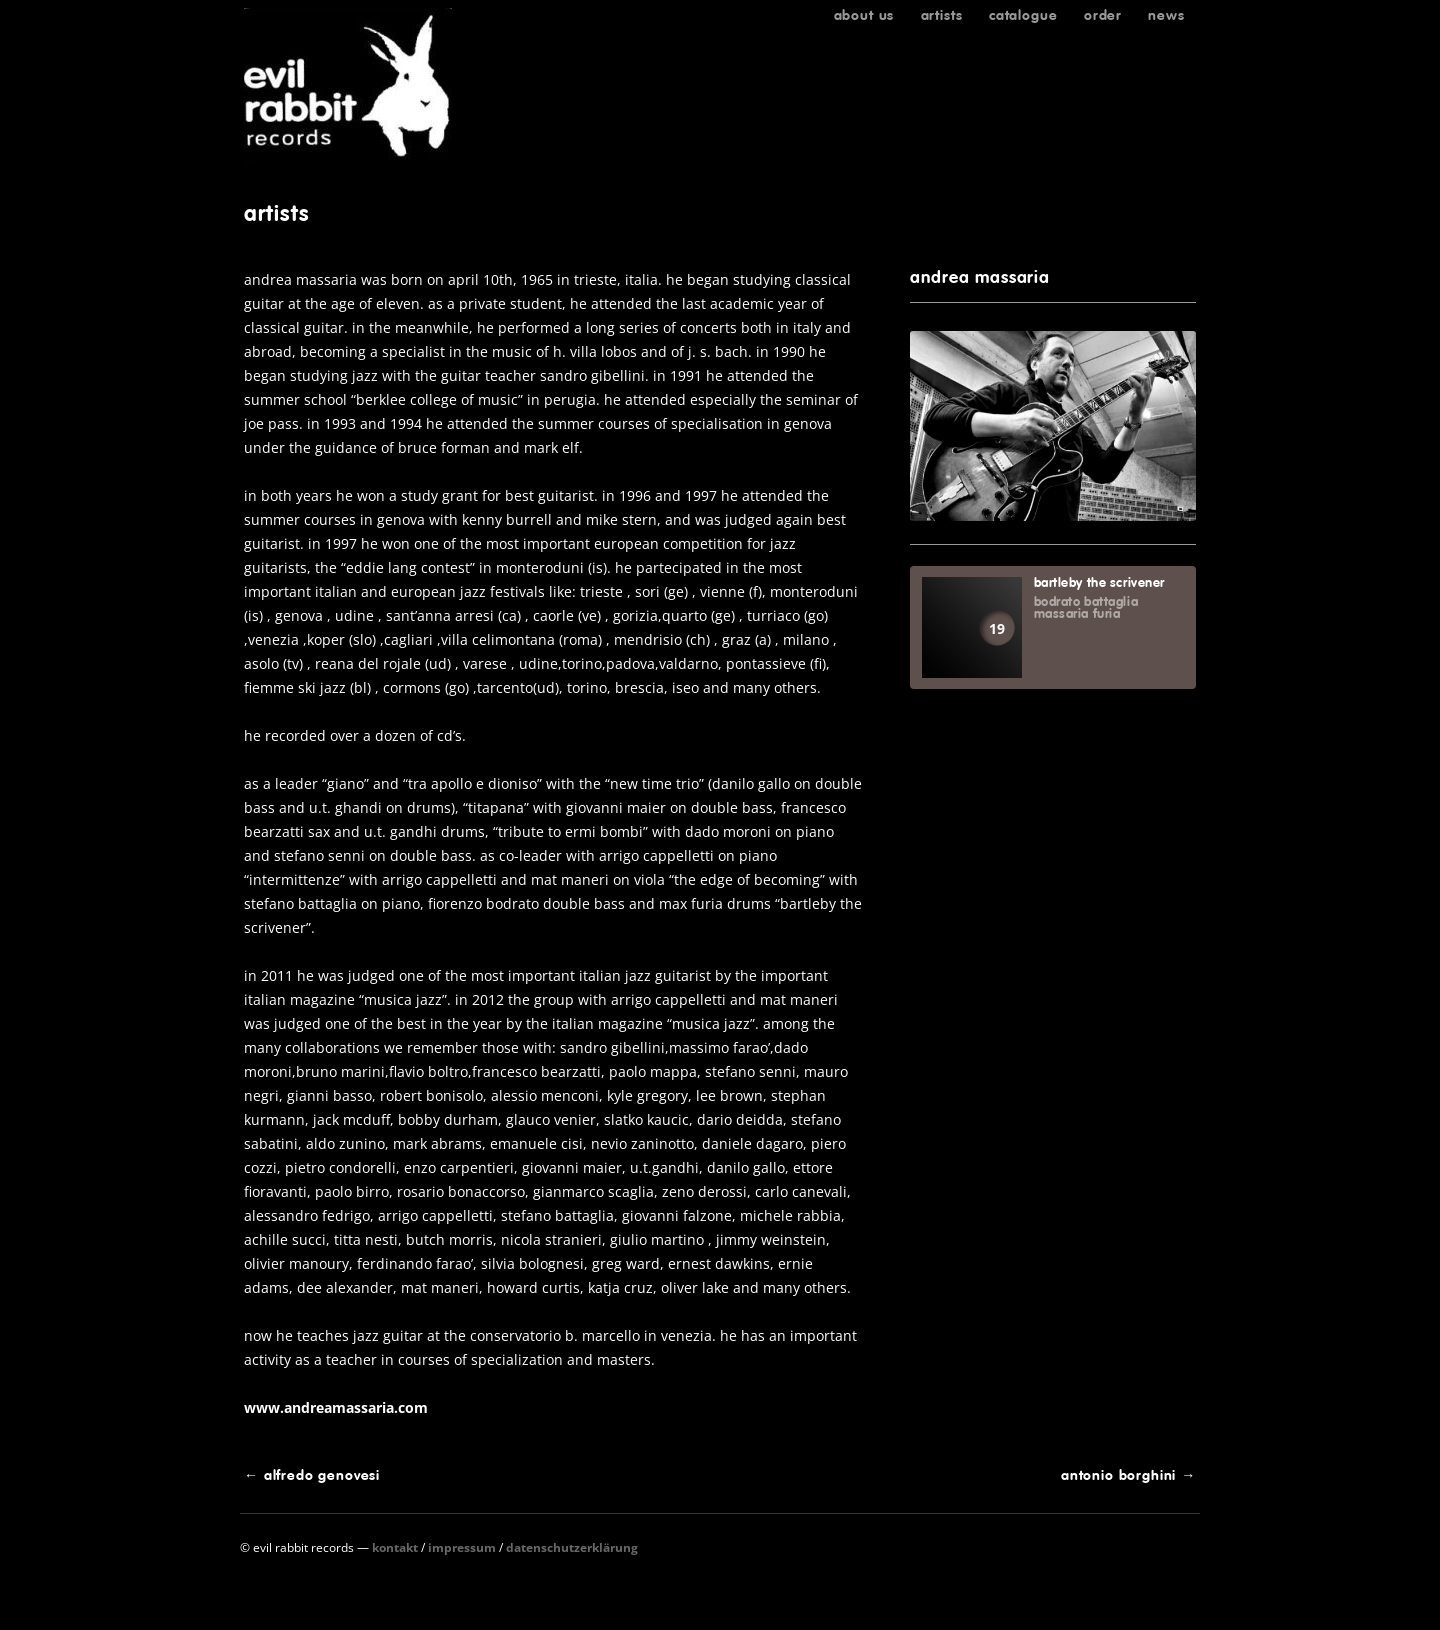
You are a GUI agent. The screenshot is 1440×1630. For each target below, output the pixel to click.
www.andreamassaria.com (336, 1407)
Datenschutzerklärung (572, 1547)
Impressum (462, 1547)
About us (864, 15)
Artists (942, 15)
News (1166, 15)
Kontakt (395, 1547)
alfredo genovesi (312, 1475)
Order (1103, 15)
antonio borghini (1128, 1475)
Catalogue (1023, 15)
